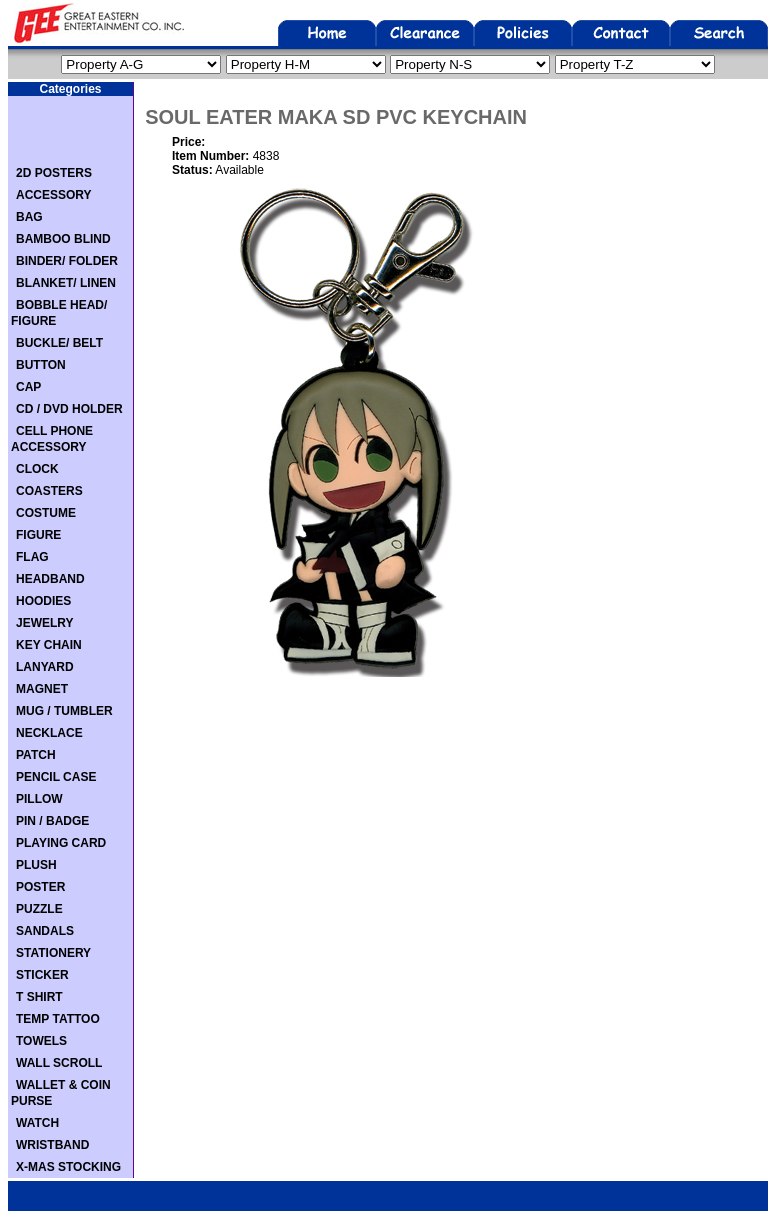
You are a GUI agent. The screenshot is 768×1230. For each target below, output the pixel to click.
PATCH (36, 755)
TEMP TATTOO (58, 1019)
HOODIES (43, 601)
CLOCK (37, 469)
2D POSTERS (54, 173)
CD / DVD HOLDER (69, 409)
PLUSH (36, 865)
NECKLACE (49, 733)
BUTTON (41, 365)
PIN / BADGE (52, 821)
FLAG (32, 557)
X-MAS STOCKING (68, 1167)
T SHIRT (39, 997)
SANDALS (45, 931)
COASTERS (49, 491)
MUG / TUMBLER (64, 711)
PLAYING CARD (61, 843)
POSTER (40, 887)
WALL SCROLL (59, 1063)
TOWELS (41, 1041)
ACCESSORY (54, 195)
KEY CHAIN (49, 645)
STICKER (42, 975)
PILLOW (39, 799)
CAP (28, 387)
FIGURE (38, 535)
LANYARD (45, 667)
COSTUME (46, 513)
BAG (29, 217)
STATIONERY (53, 953)
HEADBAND (50, 579)
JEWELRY (45, 623)
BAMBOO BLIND (63, 239)
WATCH (37, 1123)
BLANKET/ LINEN (66, 283)
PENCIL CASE (56, 777)
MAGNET (42, 689)
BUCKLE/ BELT (59, 343)
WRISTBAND (52, 1145)
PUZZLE (39, 909)
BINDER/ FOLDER (67, 261)
